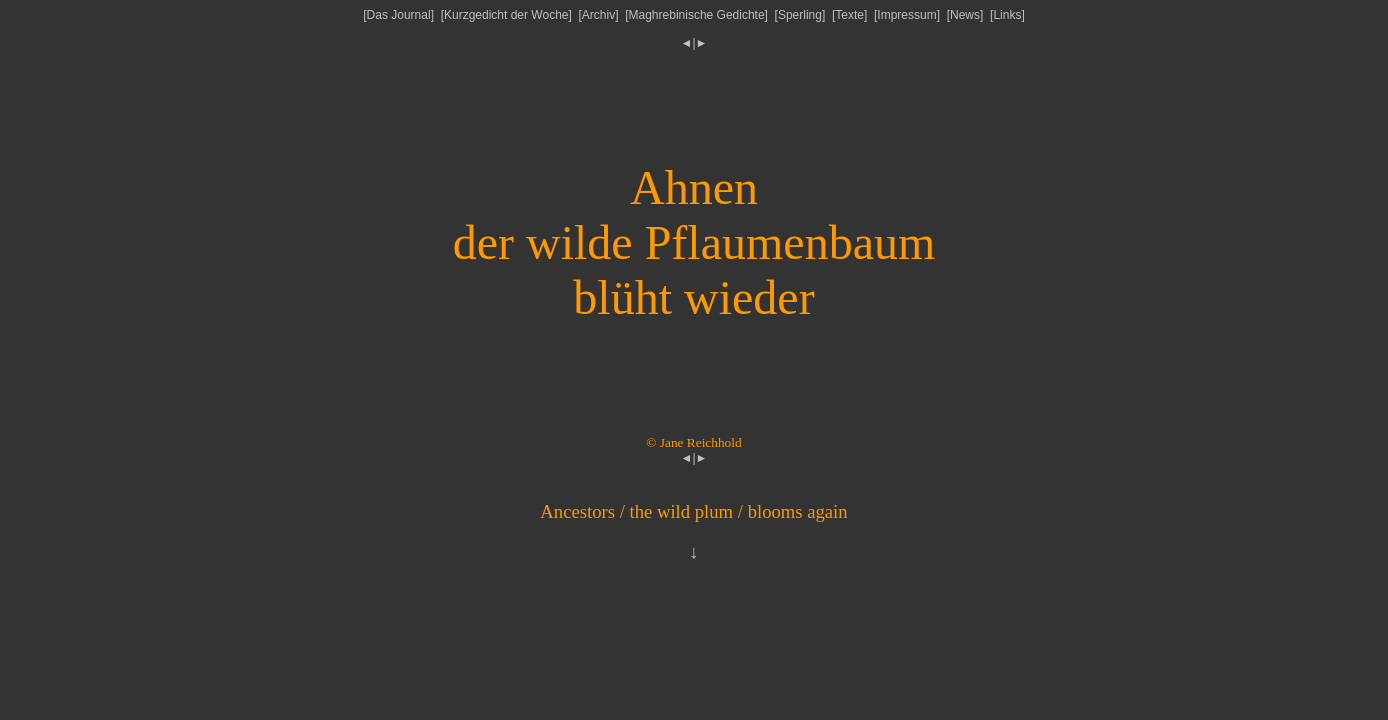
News (965, 15)
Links (1007, 15)
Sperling (800, 15)
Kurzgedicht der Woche (506, 15)
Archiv (598, 15)
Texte (849, 15)
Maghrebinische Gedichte (697, 15)
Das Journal (399, 15)
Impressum (906, 15)
